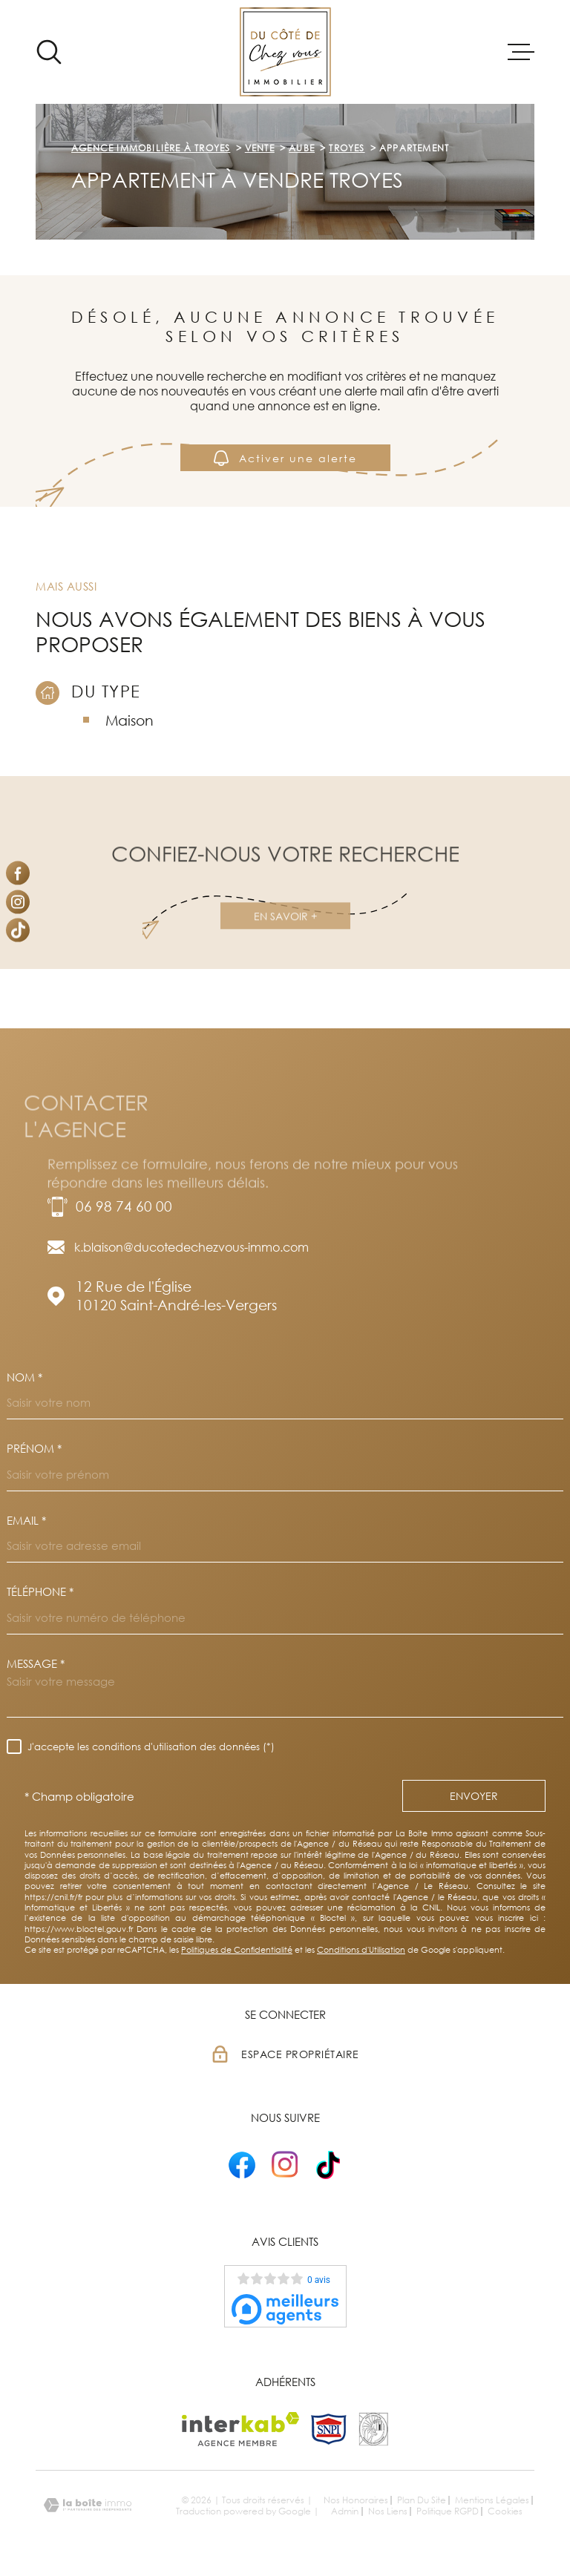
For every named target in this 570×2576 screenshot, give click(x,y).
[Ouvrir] (49, 52)
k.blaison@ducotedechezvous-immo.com (191, 1247)
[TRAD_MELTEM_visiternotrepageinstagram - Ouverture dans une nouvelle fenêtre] (18, 901)
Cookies (505, 2511)
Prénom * (34, 1448)
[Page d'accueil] (285, 51)
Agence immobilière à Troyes (150, 148)
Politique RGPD (447, 2511)
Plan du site (421, 2500)
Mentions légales (492, 2500)
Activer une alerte (285, 457)
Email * (26, 1520)
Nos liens (387, 2511)
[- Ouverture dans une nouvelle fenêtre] (242, 2164)
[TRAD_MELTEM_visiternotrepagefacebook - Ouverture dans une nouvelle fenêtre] (18, 873)
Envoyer (474, 1796)
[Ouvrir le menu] (521, 52)
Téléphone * (40, 1591)
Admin (344, 2511)
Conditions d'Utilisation (361, 1949)
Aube (302, 148)
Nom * (24, 1377)
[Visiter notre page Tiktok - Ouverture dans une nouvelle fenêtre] (18, 930)
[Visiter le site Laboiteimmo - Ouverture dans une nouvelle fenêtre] (88, 2505)
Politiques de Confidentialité (236, 1949)
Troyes (346, 148)
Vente (260, 148)
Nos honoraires (356, 2500)
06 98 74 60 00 (124, 1206)
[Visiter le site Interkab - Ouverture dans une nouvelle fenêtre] (241, 2429)
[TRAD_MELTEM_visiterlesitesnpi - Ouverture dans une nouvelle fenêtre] (329, 2429)
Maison (129, 720)
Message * (36, 1663)
